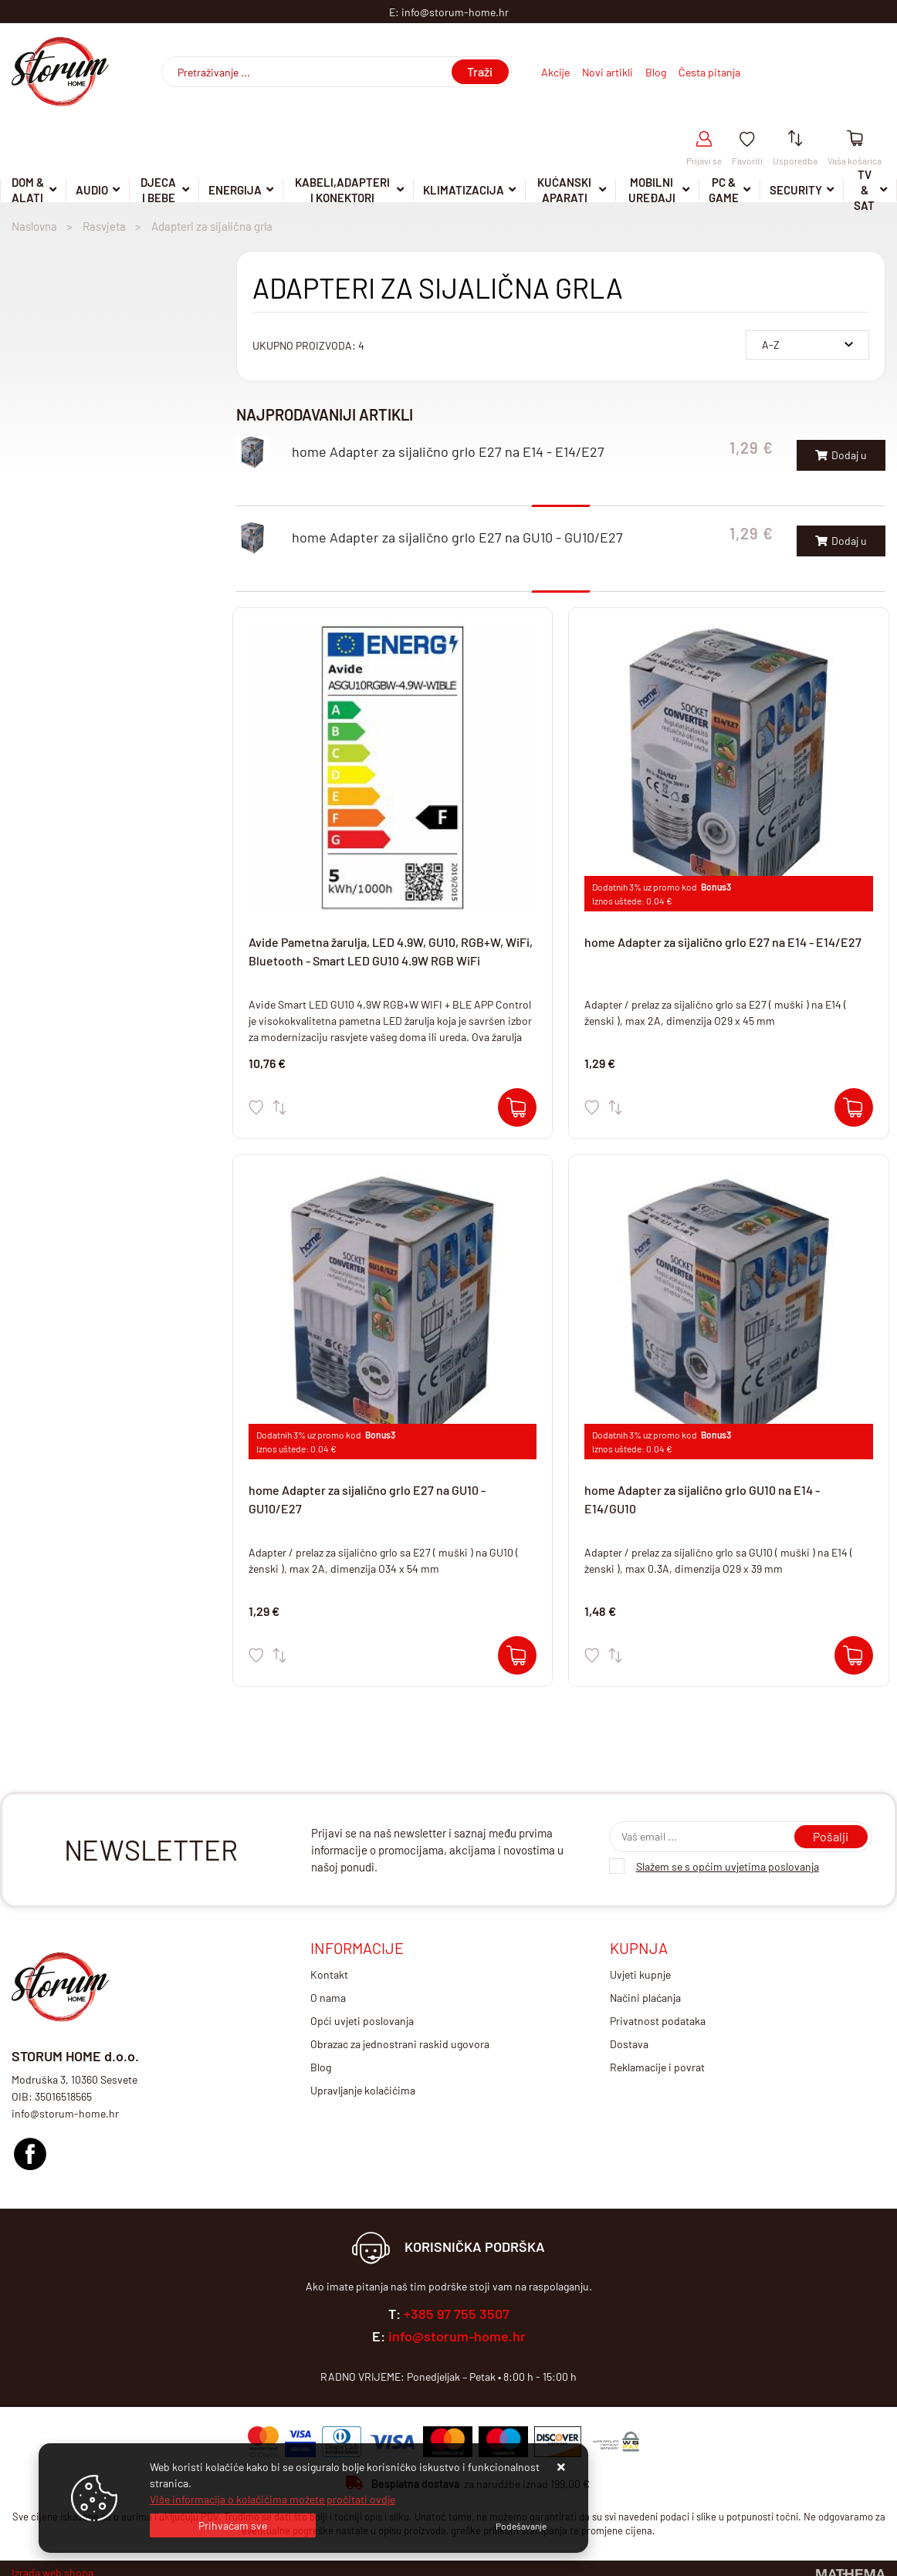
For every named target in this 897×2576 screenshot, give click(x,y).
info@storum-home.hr (457, 2336)
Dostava (629, 2043)
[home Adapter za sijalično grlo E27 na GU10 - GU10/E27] (517, 1655)
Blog (655, 72)
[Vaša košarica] (855, 139)
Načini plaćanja (645, 1997)
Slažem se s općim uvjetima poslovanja (727, 1866)
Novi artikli (607, 72)
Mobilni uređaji (651, 190)
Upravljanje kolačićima (362, 2090)
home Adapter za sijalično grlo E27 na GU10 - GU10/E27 (457, 537)
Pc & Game (724, 190)
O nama (328, 1997)
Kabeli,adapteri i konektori (342, 190)
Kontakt (329, 1974)
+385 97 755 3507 (456, 2313)
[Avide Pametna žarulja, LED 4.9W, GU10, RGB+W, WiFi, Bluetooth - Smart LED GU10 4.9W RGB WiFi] (517, 1107)
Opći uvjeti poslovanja (362, 2020)
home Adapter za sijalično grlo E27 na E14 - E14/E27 (448, 451)
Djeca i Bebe (158, 190)
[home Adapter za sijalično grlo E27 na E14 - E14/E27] (853, 1107)
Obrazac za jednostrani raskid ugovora (399, 2043)
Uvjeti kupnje (640, 1974)
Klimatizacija (463, 190)
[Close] (233, 2525)
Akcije (555, 72)
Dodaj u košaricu (841, 459)
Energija (235, 190)
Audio (92, 190)
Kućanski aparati (564, 190)
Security (796, 190)
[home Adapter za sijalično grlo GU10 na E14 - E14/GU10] (853, 1655)
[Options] (521, 2526)
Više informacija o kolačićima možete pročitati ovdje (272, 2499)
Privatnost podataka (658, 2020)
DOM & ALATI (28, 190)
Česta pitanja (709, 72)
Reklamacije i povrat (657, 2067)
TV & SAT (864, 190)
